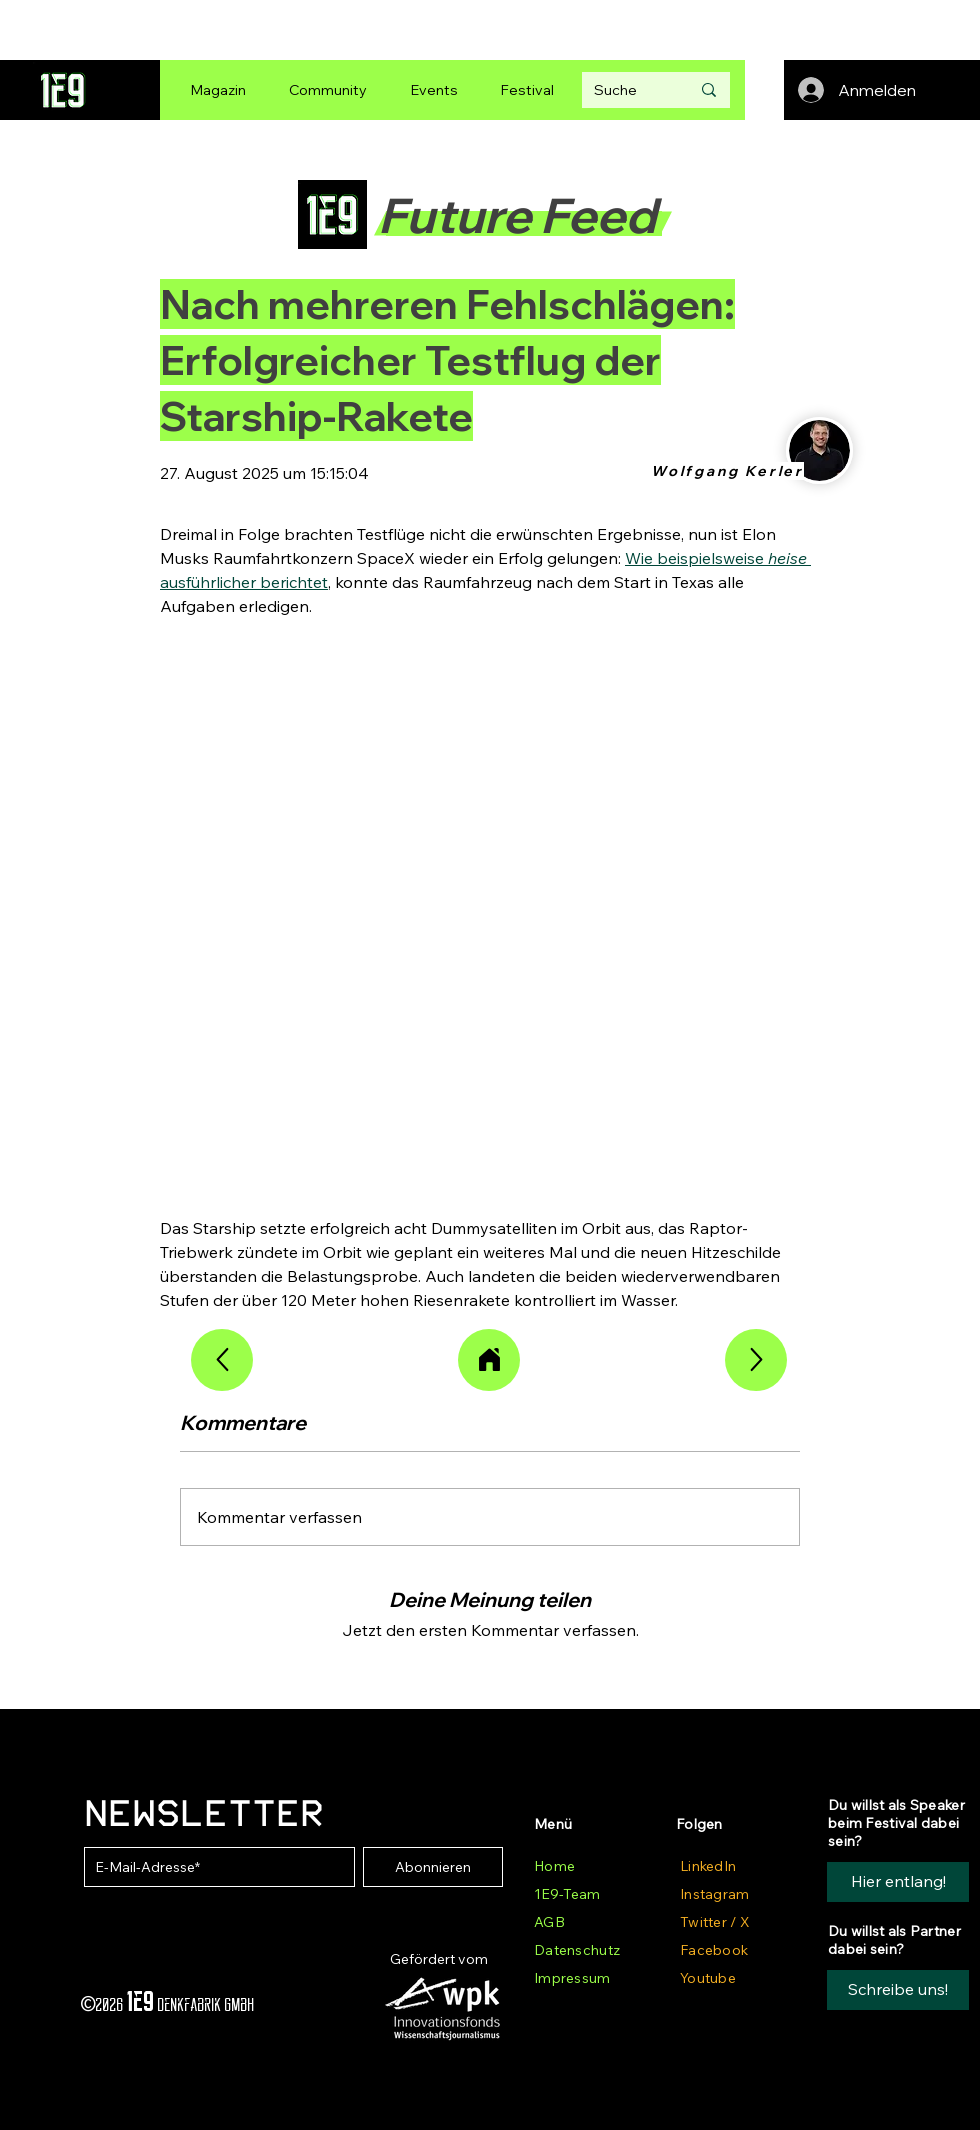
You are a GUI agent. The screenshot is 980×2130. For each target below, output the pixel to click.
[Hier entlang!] (898, 1882)
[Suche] (627, 90)
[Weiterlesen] (222, 1360)
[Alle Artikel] (489, 1360)
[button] (898, 1990)
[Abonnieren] (433, 1867)
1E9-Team (567, 1894)
